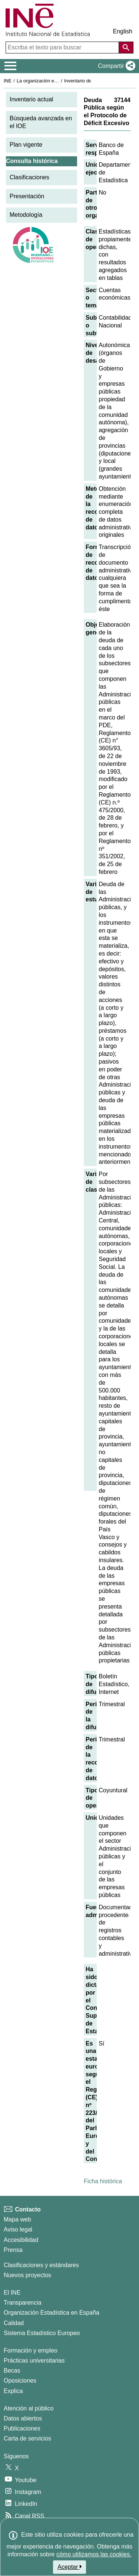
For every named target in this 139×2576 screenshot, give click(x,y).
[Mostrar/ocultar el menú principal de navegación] (10, 66)
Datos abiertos (23, 2418)
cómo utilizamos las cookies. (94, 2554)
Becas (12, 2370)
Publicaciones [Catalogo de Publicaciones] (22, 2428)
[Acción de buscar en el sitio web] (126, 47)
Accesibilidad (21, 2240)
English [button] (122, 31)
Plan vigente (26, 144)
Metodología (26, 215)
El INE (12, 2292)
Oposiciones (20, 2380)
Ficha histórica (103, 2181)
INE (7, 81)
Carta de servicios (27, 2438)
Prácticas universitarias (34, 2360)
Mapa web (17, 2219)
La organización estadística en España (57, 81)
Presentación (27, 196)
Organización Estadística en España (51, 2312)
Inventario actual (31, 99)
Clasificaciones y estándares (41, 2265)
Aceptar (69, 2566)
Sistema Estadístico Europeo (42, 2333)
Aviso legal (18, 2229)
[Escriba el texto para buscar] (63, 47)
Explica (13, 2391)
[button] (115, 66)
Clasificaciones (29, 177)
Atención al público (28, 2408)
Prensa (13, 2250)
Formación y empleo (30, 2350)
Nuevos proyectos (27, 2275)
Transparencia (23, 2302)
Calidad (14, 2323)
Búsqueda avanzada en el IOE (41, 122)
